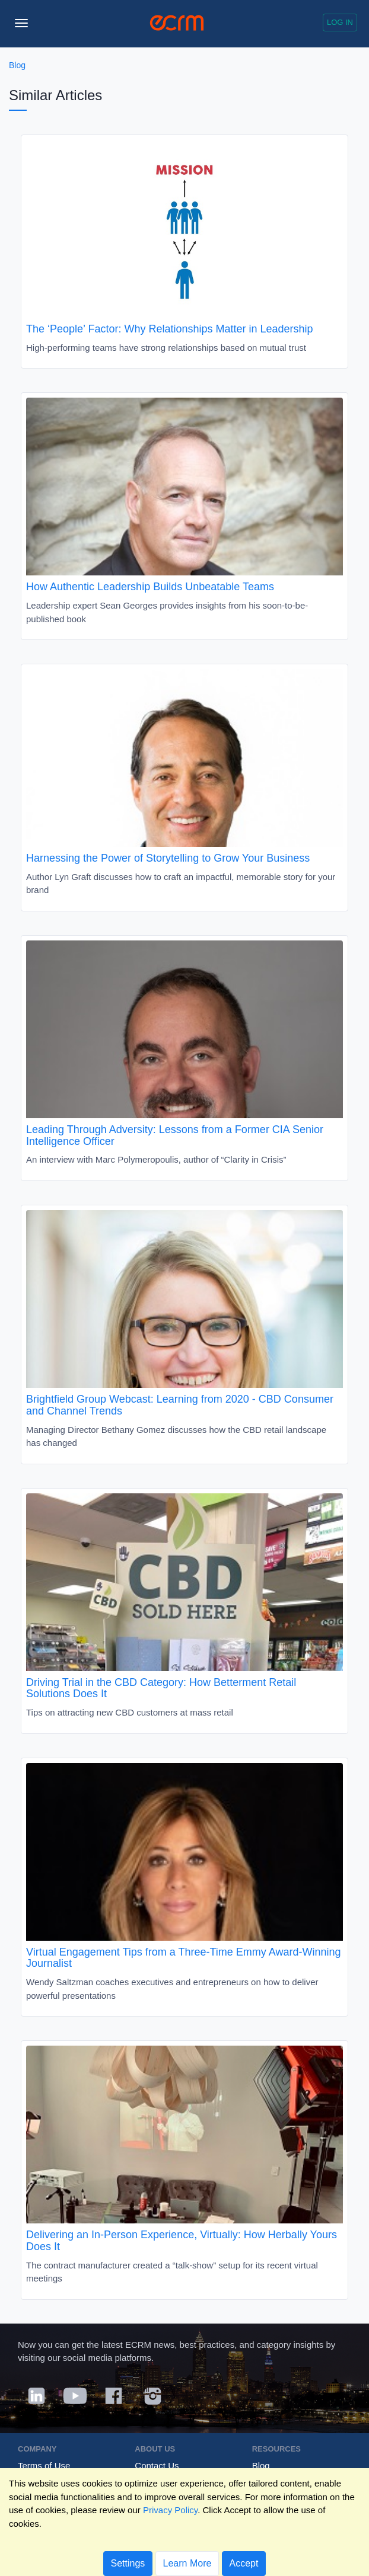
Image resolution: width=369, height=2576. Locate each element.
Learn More (187, 2563)
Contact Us (157, 2465)
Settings (128, 2563)
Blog (17, 65)
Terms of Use (44, 2465)
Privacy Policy (170, 2510)
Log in (340, 22)
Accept (244, 2563)
